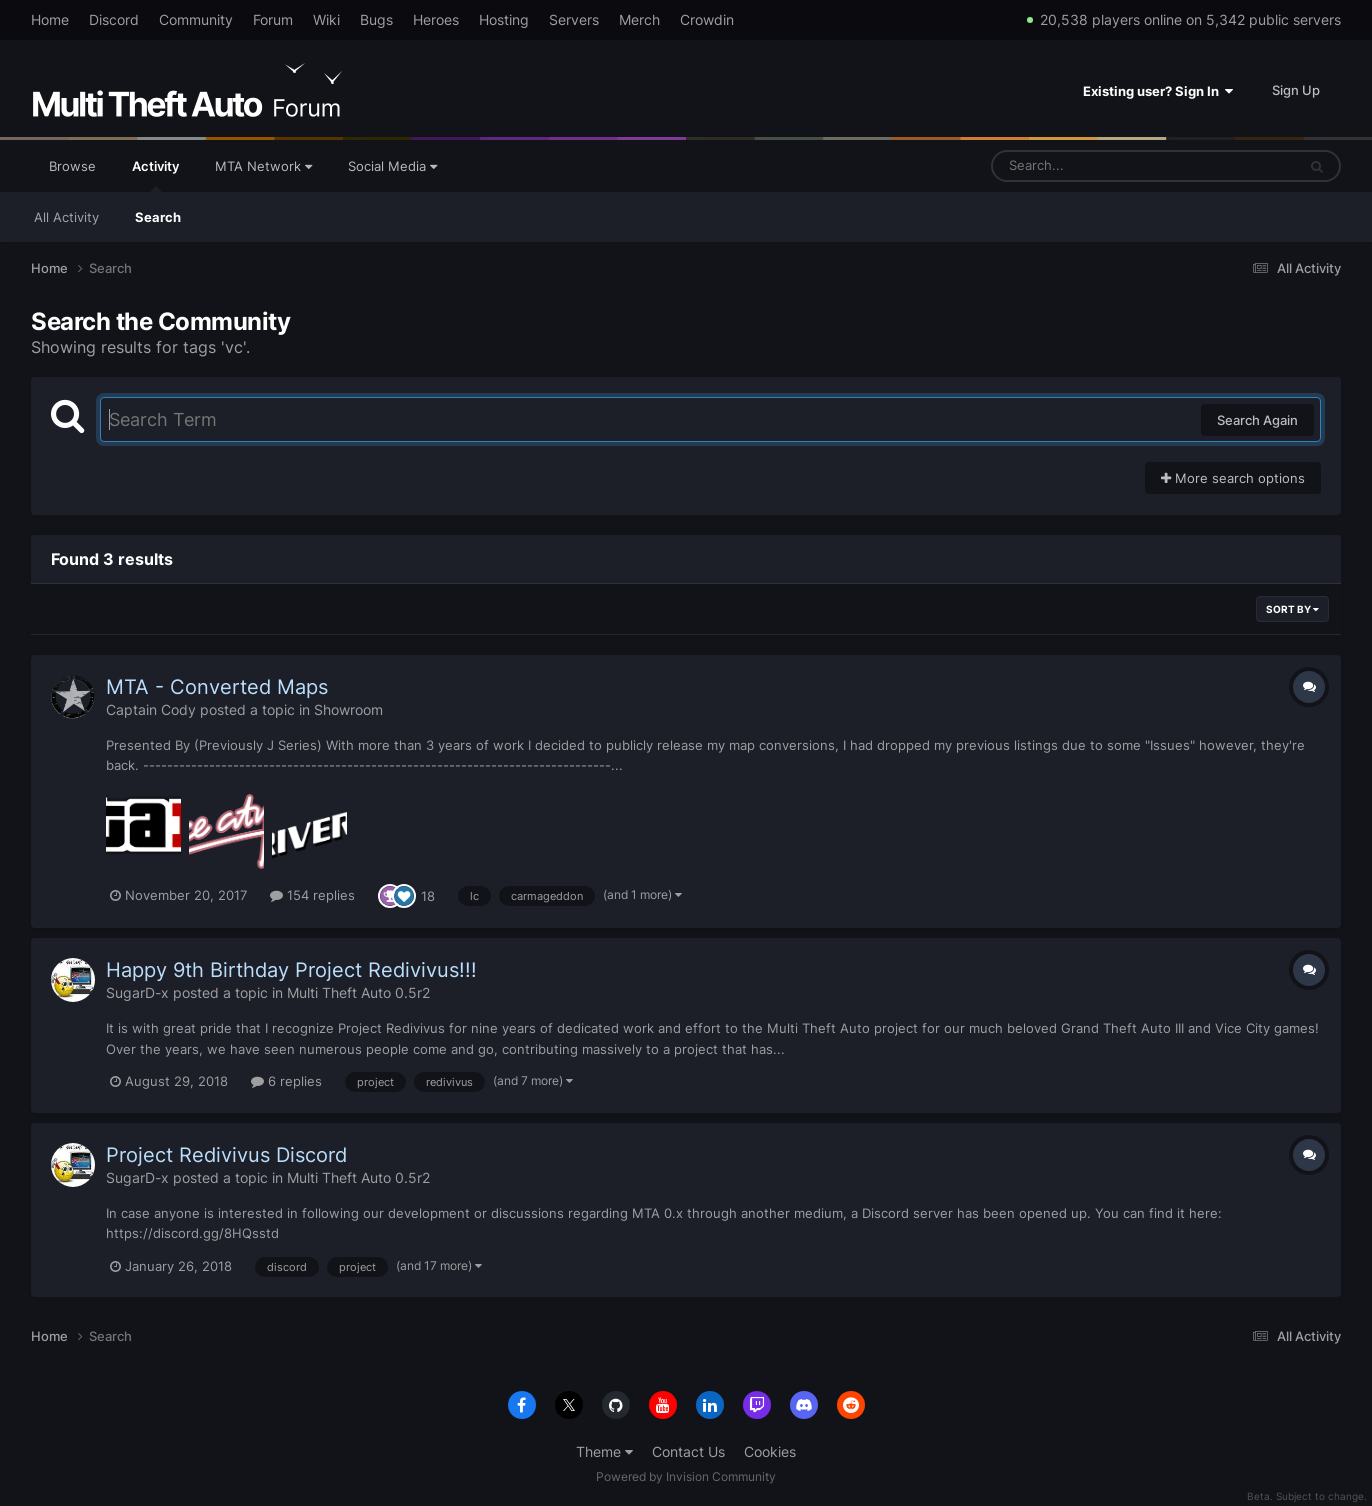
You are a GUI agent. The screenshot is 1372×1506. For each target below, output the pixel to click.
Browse (72, 166)
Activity (155, 175)
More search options (1233, 478)
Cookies (770, 1451)
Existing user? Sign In (1158, 91)
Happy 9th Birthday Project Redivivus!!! (291, 970)
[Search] (1091, 166)
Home (50, 19)
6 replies (286, 1081)
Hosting (504, 19)
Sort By (1292, 609)
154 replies (312, 895)
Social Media (392, 166)
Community (196, 19)
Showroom (348, 709)
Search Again (1257, 420)
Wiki (326, 19)
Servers (574, 19)
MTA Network (263, 166)
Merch (639, 19)
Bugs (376, 19)
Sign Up (1296, 90)
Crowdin (707, 19)
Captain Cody (151, 709)
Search (158, 217)
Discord (114, 19)
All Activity (66, 217)
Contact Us (688, 1451)
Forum (273, 19)
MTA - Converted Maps (217, 687)
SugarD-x (137, 992)
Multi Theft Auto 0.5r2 (358, 992)
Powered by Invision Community (686, 1476)
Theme (604, 1451)
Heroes (436, 19)
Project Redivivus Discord (226, 1155)
